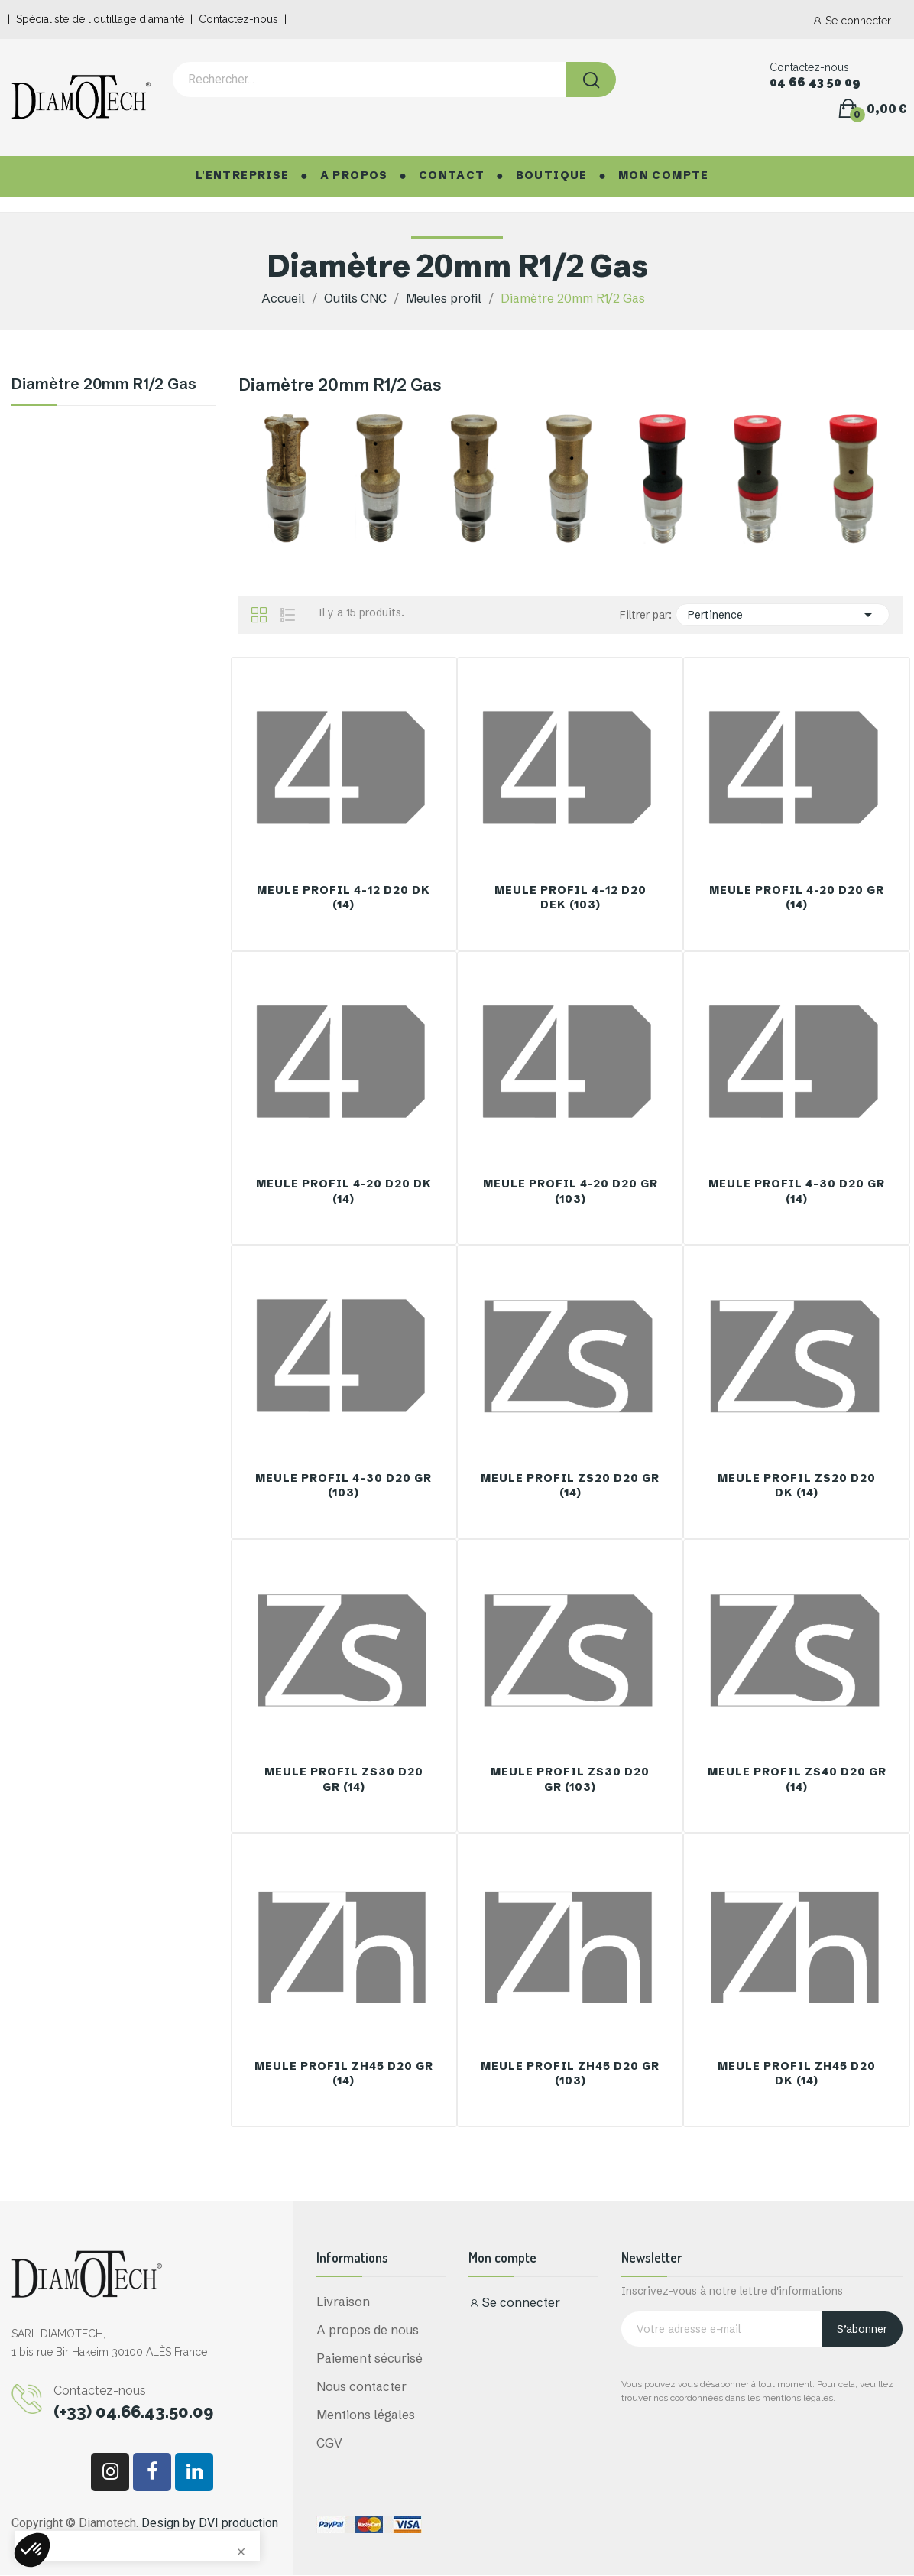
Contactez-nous (238, 19)
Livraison (343, 2301)
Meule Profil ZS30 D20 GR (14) (343, 1779)
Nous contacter (361, 2386)
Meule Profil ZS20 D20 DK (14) (797, 1485)
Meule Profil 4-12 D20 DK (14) (343, 897)
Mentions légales (365, 2414)
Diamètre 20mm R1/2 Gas (103, 384)
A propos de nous (367, 2329)
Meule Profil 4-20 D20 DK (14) (344, 1191)
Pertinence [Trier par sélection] (782, 615)
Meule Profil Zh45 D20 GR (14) (343, 2073)
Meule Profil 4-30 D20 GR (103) (343, 1485)
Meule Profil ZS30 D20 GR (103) (570, 1779)
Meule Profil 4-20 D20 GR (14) (796, 897)
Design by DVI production (209, 2523)
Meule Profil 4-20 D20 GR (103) (570, 1191)
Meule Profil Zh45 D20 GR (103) (570, 2073)
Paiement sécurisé (369, 2358)
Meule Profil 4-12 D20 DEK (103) (570, 897)
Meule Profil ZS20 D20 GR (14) (570, 1485)
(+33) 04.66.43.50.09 (133, 2412)
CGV (329, 2443)
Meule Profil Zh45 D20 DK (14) (797, 2073)
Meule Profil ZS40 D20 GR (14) (797, 1779)
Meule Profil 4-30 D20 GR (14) (796, 1191)
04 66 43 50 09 (815, 82)
